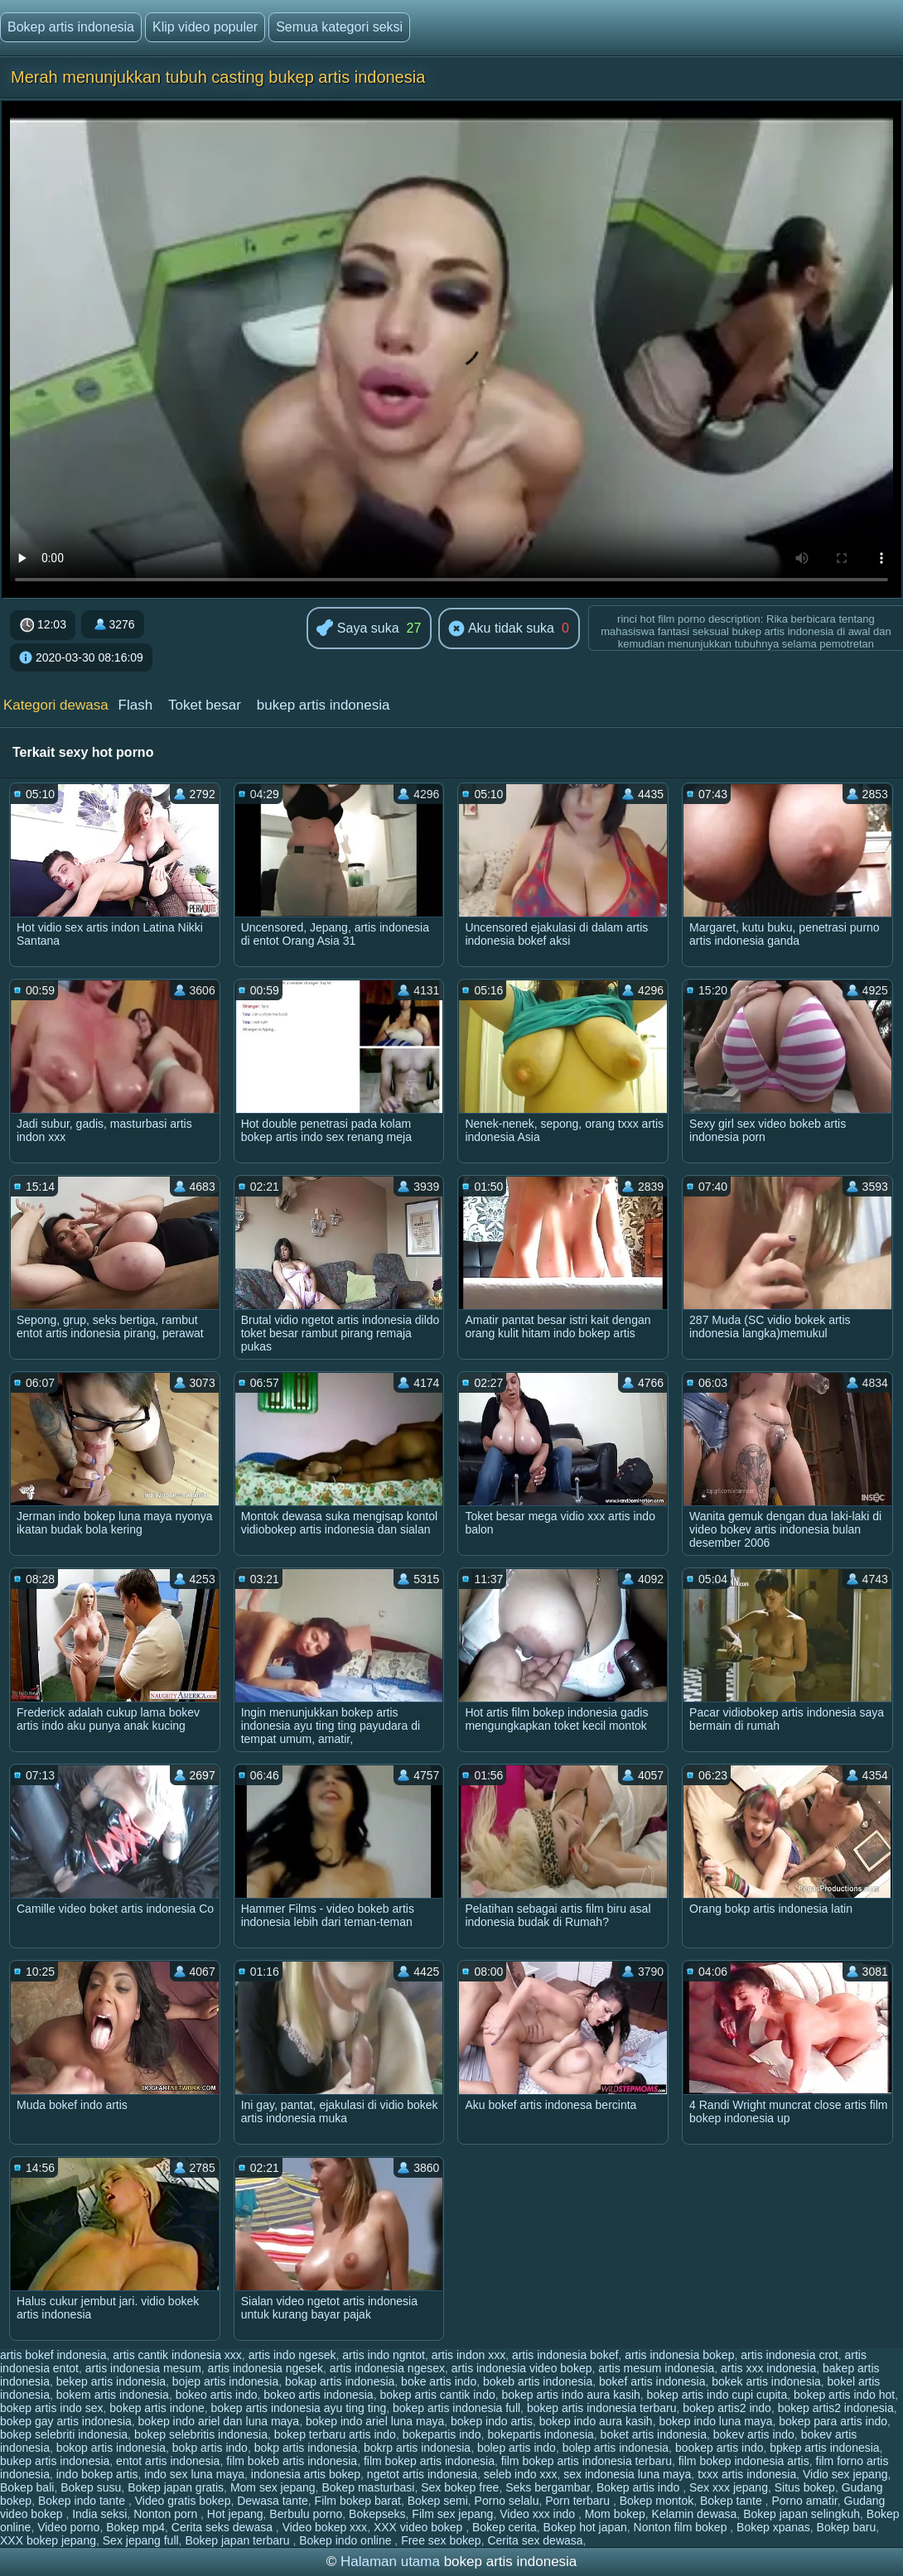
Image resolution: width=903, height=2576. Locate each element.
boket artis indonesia (654, 2434)
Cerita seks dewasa (223, 2527)
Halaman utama (390, 2561)
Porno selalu (507, 2500)
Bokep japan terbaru (238, 2540)
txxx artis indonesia (747, 2474)
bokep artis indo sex (52, 2408)
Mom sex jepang (273, 2487)
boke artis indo (438, 2381)
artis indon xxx (468, 2355)
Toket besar (204, 705)
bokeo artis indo (217, 2394)
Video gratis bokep (183, 2500)
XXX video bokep (420, 2527)
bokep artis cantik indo (437, 2394)
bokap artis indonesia (339, 2381)
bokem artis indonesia (112, 2394)
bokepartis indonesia (540, 2434)
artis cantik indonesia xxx (177, 2355)
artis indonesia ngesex (387, 2368)
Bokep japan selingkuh (801, 2514)
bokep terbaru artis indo (335, 2434)
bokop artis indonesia (111, 2447)
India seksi (99, 2514)
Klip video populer (205, 27)
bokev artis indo (753, 2434)
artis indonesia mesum (143, 2368)
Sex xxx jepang (728, 2487)
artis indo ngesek (292, 2355)
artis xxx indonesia (768, 2368)
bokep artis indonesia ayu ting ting (299, 2408)
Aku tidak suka (501, 629)
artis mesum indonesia (656, 2368)
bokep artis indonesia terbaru (602, 2408)
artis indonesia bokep (679, 2355)
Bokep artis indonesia (70, 27)
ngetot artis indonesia (422, 2474)
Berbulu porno (305, 2514)
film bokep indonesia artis (743, 2461)
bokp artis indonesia (306, 2447)
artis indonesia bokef (565, 2355)
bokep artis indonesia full (456, 2408)
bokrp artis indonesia (417, 2447)
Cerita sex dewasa (534, 2540)
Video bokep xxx (324, 2527)
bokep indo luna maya (715, 2421)
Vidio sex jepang (845, 2474)
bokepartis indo (442, 2434)
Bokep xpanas (773, 2527)
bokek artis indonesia (766, 2381)
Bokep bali (27, 2487)
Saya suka (357, 628)
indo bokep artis (97, 2474)
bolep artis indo (516, 2447)
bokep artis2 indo (727, 2408)
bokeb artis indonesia (537, 2381)
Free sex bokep (441, 2540)
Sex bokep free (460, 2487)
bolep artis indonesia (616, 2447)
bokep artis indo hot (844, 2394)
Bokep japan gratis (176, 2487)
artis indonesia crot (789, 2355)
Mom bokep (615, 2514)
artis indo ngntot (383, 2355)
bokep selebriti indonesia (64, 2434)
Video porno (68, 2527)
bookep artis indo (719, 2447)
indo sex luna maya (194, 2474)
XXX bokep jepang (48, 2540)
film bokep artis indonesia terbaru (586, 2461)
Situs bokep (805, 2487)
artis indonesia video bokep (522, 2368)
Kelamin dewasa (694, 2514)
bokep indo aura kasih (596, 2421)
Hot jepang (235, 2514)
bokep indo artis (492, 2421)
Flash (135, 705)
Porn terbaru (579, 2500)
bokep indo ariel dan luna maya (219, 2421)
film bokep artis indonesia (429, 2461)
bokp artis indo (210, 2447)
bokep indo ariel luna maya (375, 2421)
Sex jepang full (141, 2540)
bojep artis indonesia (225, 2381)
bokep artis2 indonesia (836, 2408)
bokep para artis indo (833, 2421)
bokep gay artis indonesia (66, 2421)
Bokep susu (90, 2487)
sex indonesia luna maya (627, 2474)
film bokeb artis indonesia (291, 2461)
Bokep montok (657, 2500)
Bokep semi (438, 2500)
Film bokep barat (358, 2500)
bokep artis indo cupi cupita (717, 2394)
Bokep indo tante (83, 2500)
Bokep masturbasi (367, 2487)
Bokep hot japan (585, 2527)
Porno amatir (804, 2500)
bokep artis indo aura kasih (571, 2394)
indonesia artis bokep (305, 2474)
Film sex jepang (452, 2514)
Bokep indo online (346, 2540)
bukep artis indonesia (323, 705)
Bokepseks (377, 2514)
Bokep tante (732, 2500)
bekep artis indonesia (111, 2381)
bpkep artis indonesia (824, 2447)
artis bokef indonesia (53, 2355)
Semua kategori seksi (339, 27)
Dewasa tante (272, 2500)
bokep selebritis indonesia (201, 2434)
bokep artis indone (156, 2408)
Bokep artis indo (639, 2487)
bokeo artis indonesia (318, 2394)
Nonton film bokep (682, 2527)
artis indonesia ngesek (265, 2368)
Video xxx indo (539, 2514)
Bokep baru (846, 2527)
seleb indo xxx (521, 2474)
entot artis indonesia (168, 2461)
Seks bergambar (547, 2487)
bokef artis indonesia (652, 2381)
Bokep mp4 (135, 2527)
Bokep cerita (504, 2527)
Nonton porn (166, 2514)
